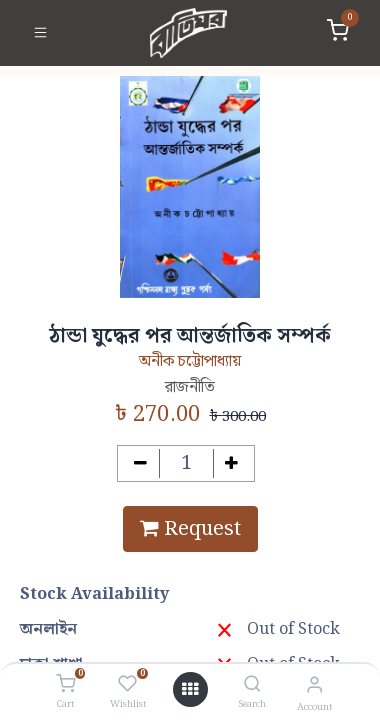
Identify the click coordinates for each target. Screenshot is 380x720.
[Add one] (232, 463)
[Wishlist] (127, 685)
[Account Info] (314, 685)
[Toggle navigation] (40, 33)
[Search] (252, 685)
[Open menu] (190, 690)
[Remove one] (140, 463)
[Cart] (65, 685)
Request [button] (190, 529)
